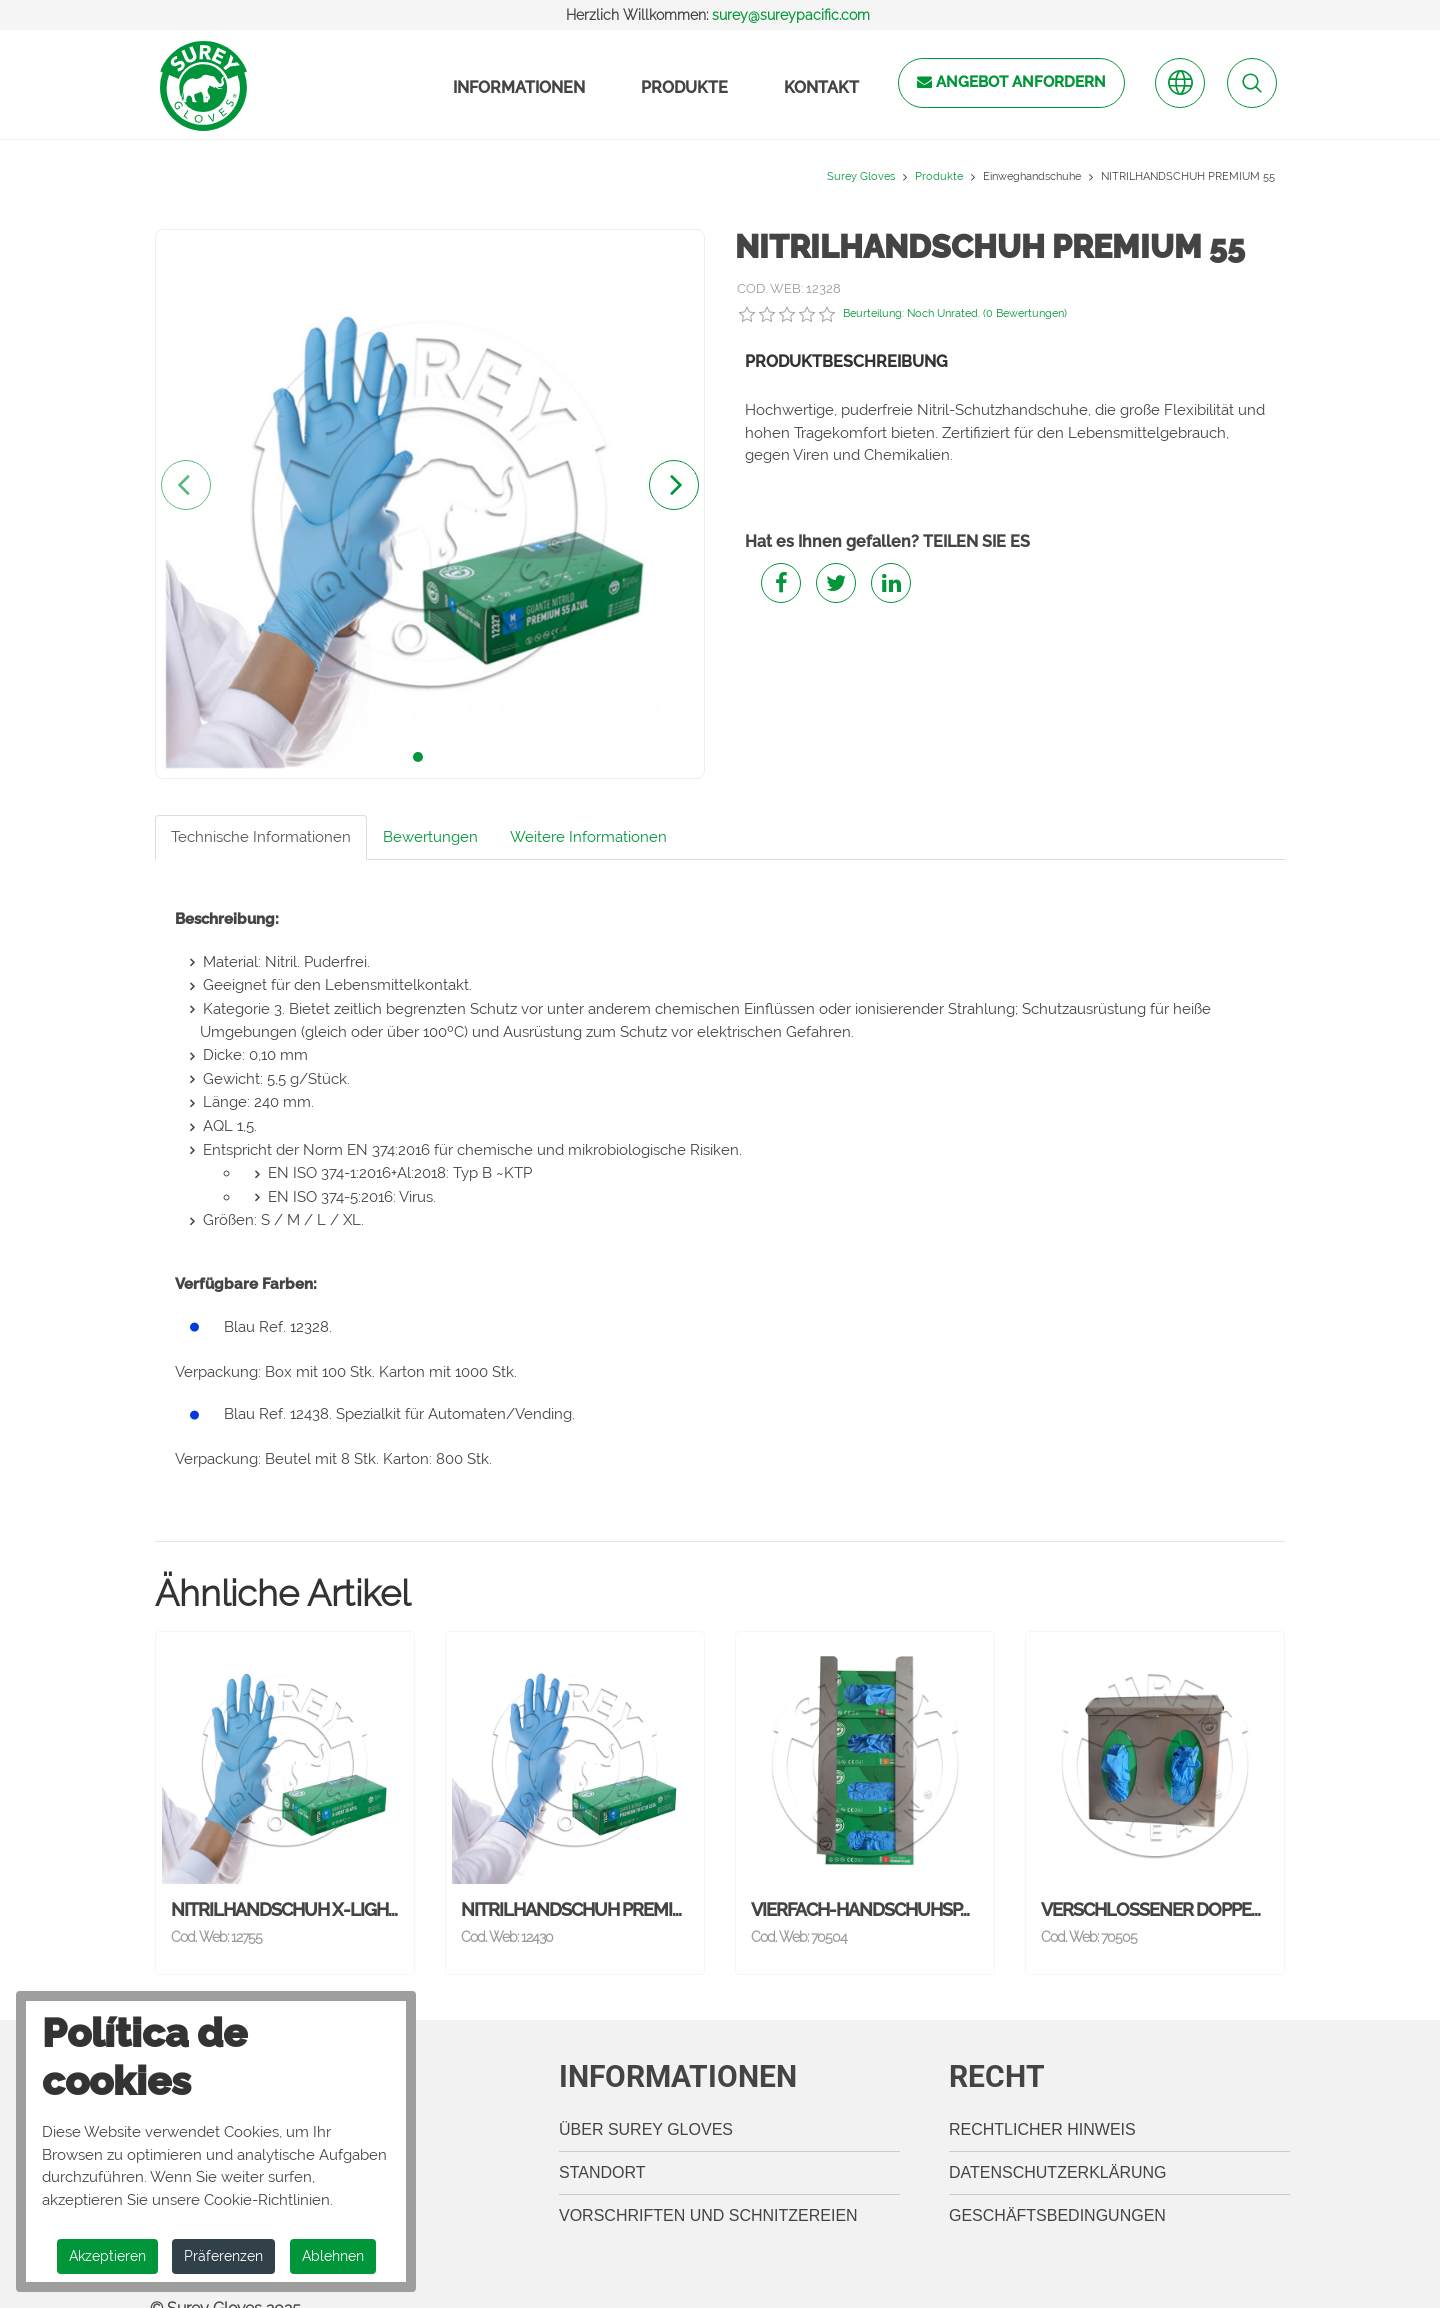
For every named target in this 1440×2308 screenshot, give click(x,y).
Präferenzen (223, 2256)
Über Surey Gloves (646, 2101)
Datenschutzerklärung (1058, 2144)
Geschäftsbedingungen (1057, 2187)
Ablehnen (333, 2256)
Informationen (519, 87)
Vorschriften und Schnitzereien (708, 2187)
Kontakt (821, 87)
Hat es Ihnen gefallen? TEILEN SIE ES (887, 541)
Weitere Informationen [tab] (588, 837)
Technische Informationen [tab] (261, 837)
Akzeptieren (107, 2256)
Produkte (684, 87)
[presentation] (186, 485)
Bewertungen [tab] (430, 837)
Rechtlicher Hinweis (1042, 2101)
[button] (418, 757)
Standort (602, 2144)
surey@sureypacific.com (791, 15)
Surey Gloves (861, 176)
